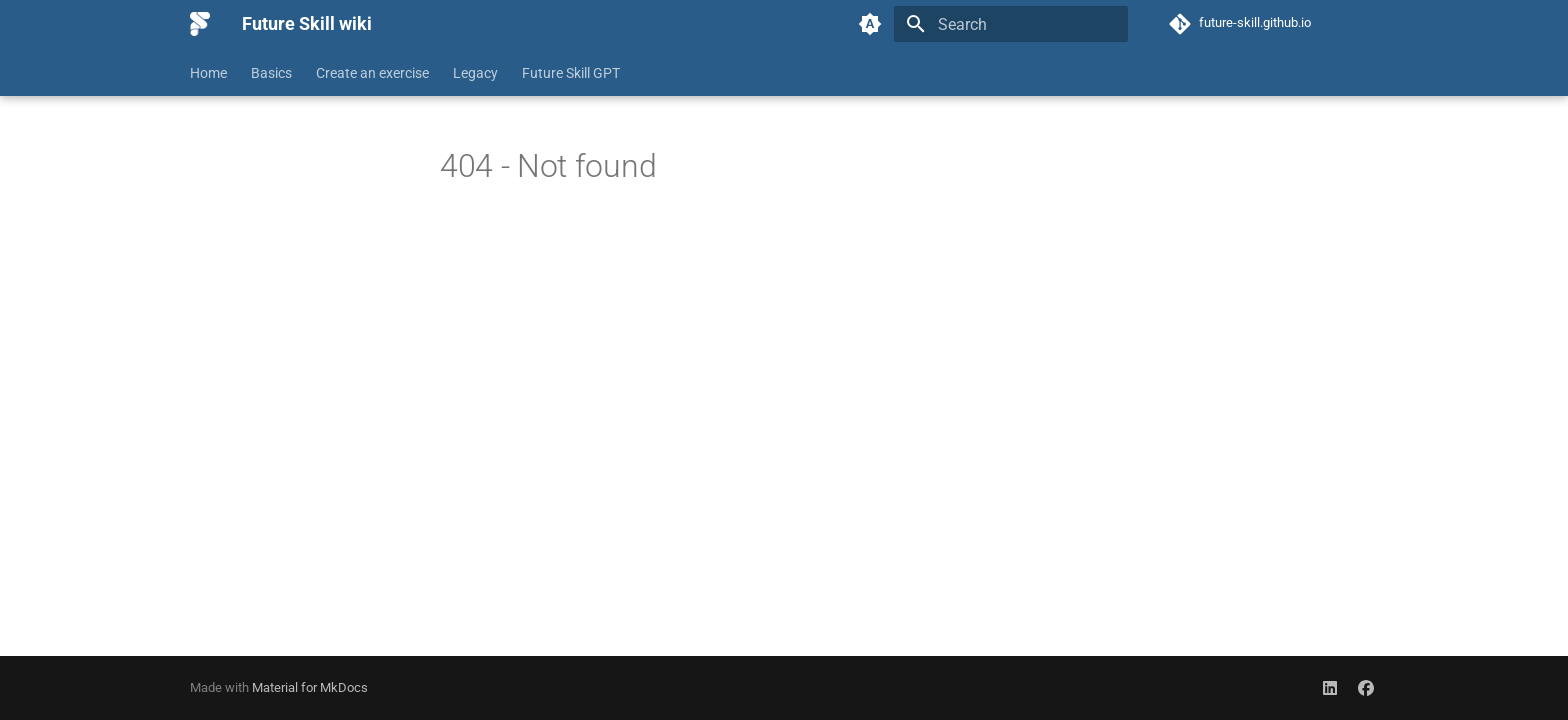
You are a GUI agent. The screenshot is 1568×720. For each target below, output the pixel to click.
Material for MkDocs (310, 687)
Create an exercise (372, 73)
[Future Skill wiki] (200, 24)
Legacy (475, 73)
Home (208, 73)
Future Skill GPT (571, 73)
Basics (271, 73)
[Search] (1011, 24)
